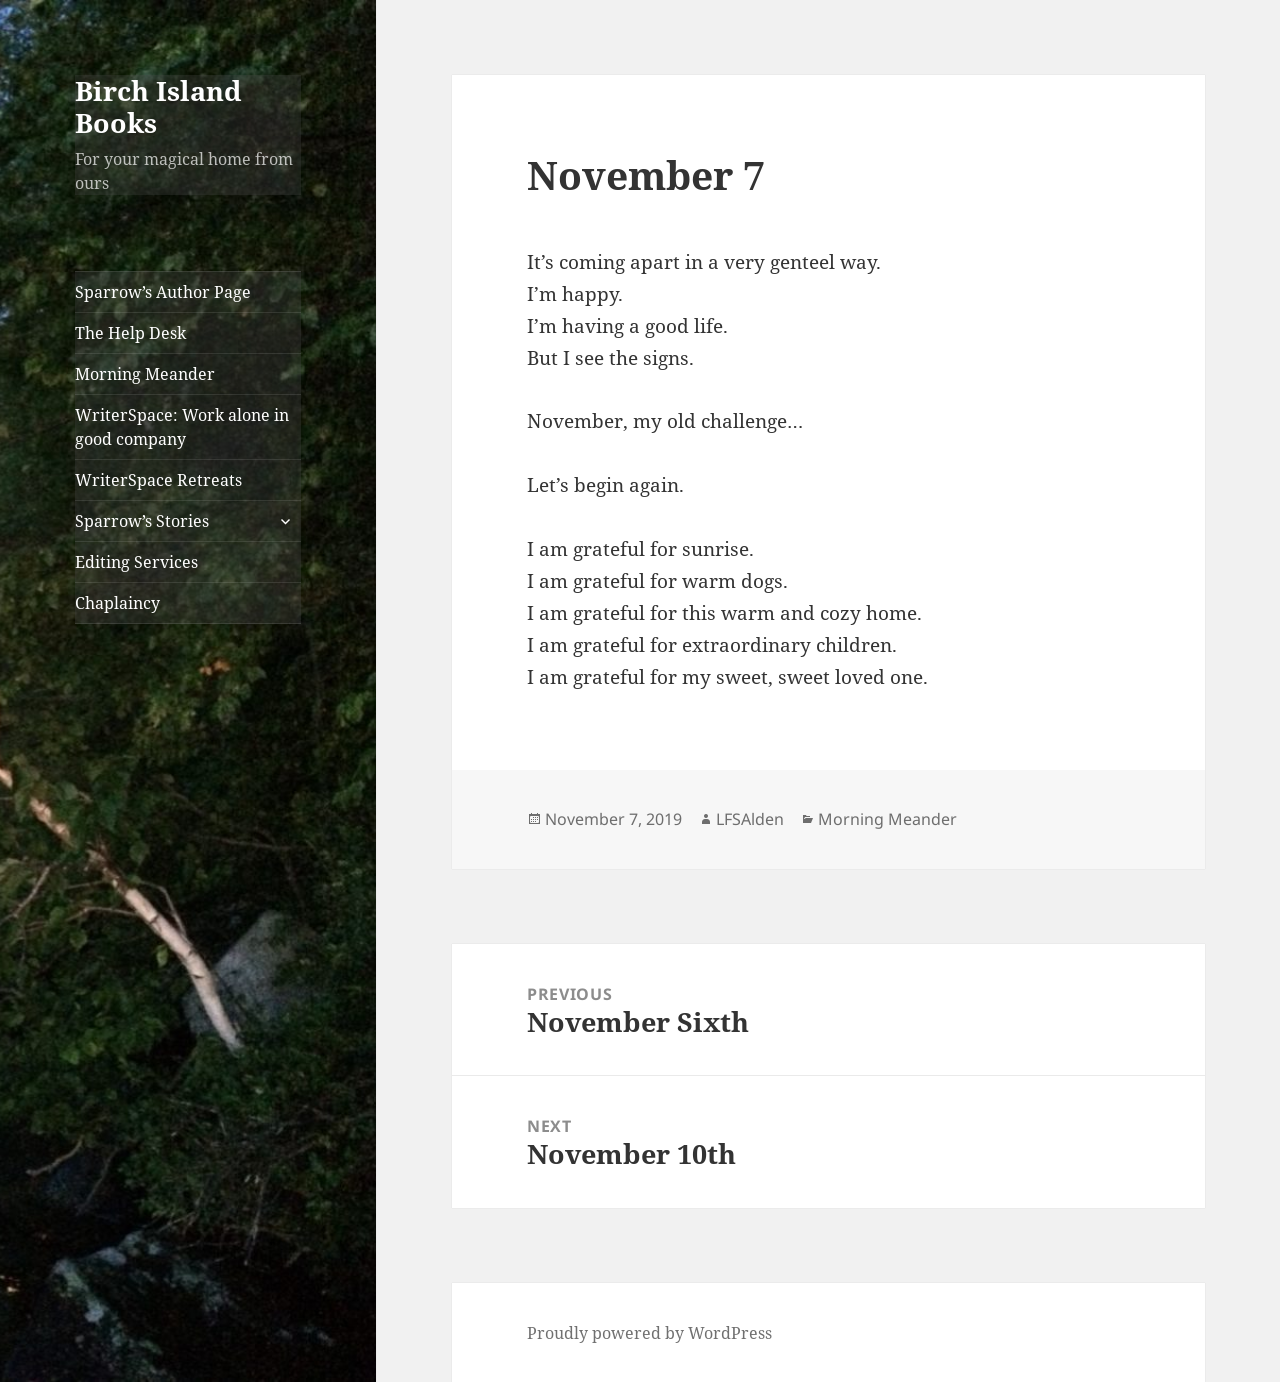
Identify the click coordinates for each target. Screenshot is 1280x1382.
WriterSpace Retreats (158, 480)
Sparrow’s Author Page (163, 292)
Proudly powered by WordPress (649, 1333)
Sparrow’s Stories (142, 521)
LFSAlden (750, 819)
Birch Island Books (158, 106)
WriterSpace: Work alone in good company (182, 427)
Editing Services (136, 562)
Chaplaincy (117, 603)
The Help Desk (130, 333)
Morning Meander (145, 374)
